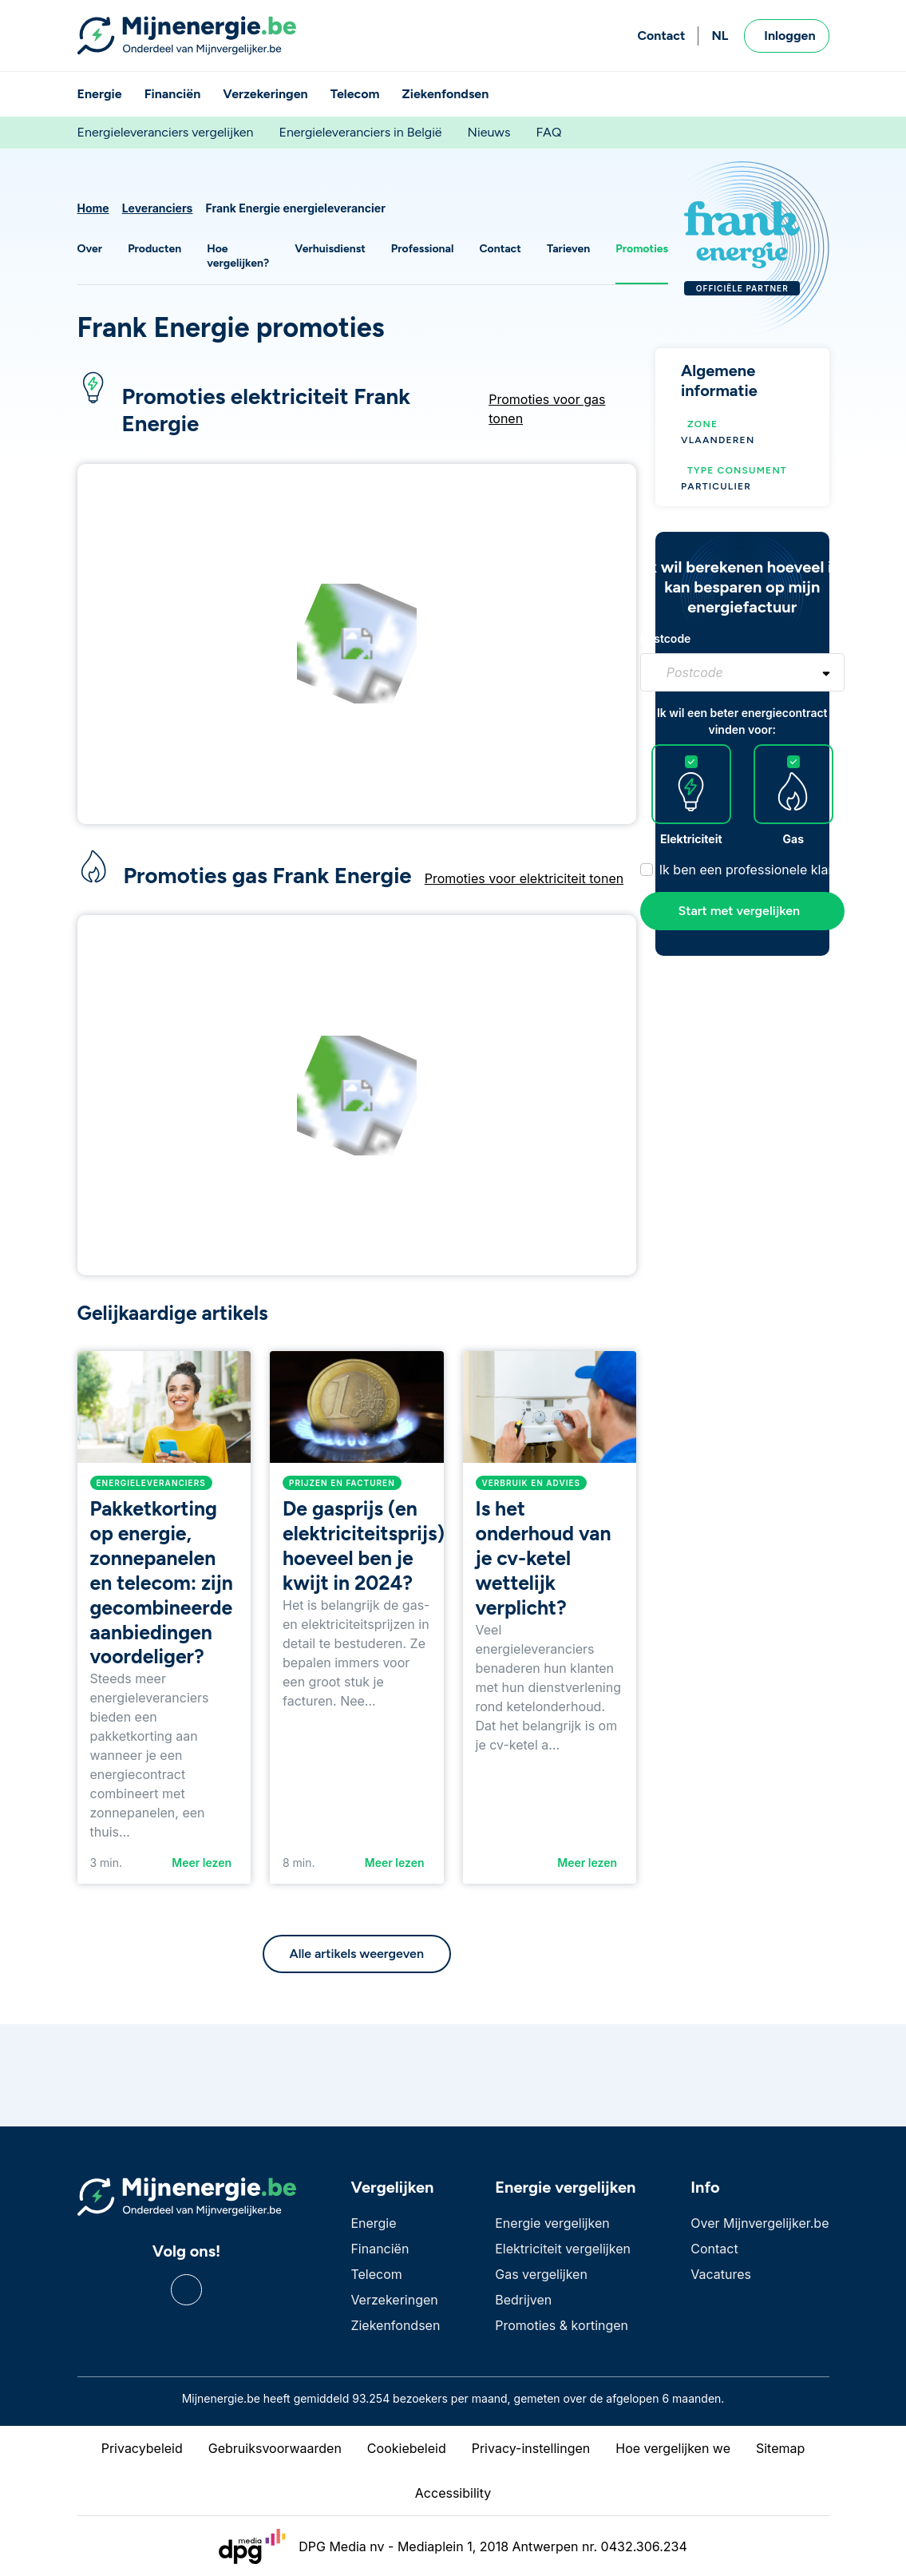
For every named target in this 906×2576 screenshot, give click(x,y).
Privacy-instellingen (531, 2448)
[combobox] (742, 672)
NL (719, 35)
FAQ (548, 132)
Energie (99, 93)
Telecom (355, 93)
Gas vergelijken (541, 2274)
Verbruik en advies (531, 1483)
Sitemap (780, 2448)
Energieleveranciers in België (360, 132)
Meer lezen (201, 1862)
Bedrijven (523, 2300)
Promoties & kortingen (561, 2325)
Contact (661, 35)
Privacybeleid (142, 2448)
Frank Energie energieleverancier (295, 208)
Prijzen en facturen (342, 1483)
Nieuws (489, 132)
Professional (422, 249)
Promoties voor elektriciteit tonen (524, 878)
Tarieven (568, 249)
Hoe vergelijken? (238, 256)
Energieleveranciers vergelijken (165, 132)
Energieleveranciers (151, 1483)
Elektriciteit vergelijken (563, 2249)
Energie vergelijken (552, 2223)
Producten (154, 249)
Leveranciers (157, 208)
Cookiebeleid (406, 2448)
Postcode (665, 638)
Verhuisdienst (330, 249)
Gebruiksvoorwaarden (275, 2448)
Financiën (172, 93)
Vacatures (720, 2274)
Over (90, 249)
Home (93, 208)
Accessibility (453, 2493)
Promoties (641, 249)
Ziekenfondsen (445, 93)
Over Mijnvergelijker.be (759, 2223)
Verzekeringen (265, 93)
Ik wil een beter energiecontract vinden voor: (742, 721)
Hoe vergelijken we (672, 2448)
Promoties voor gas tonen (547, 408)
